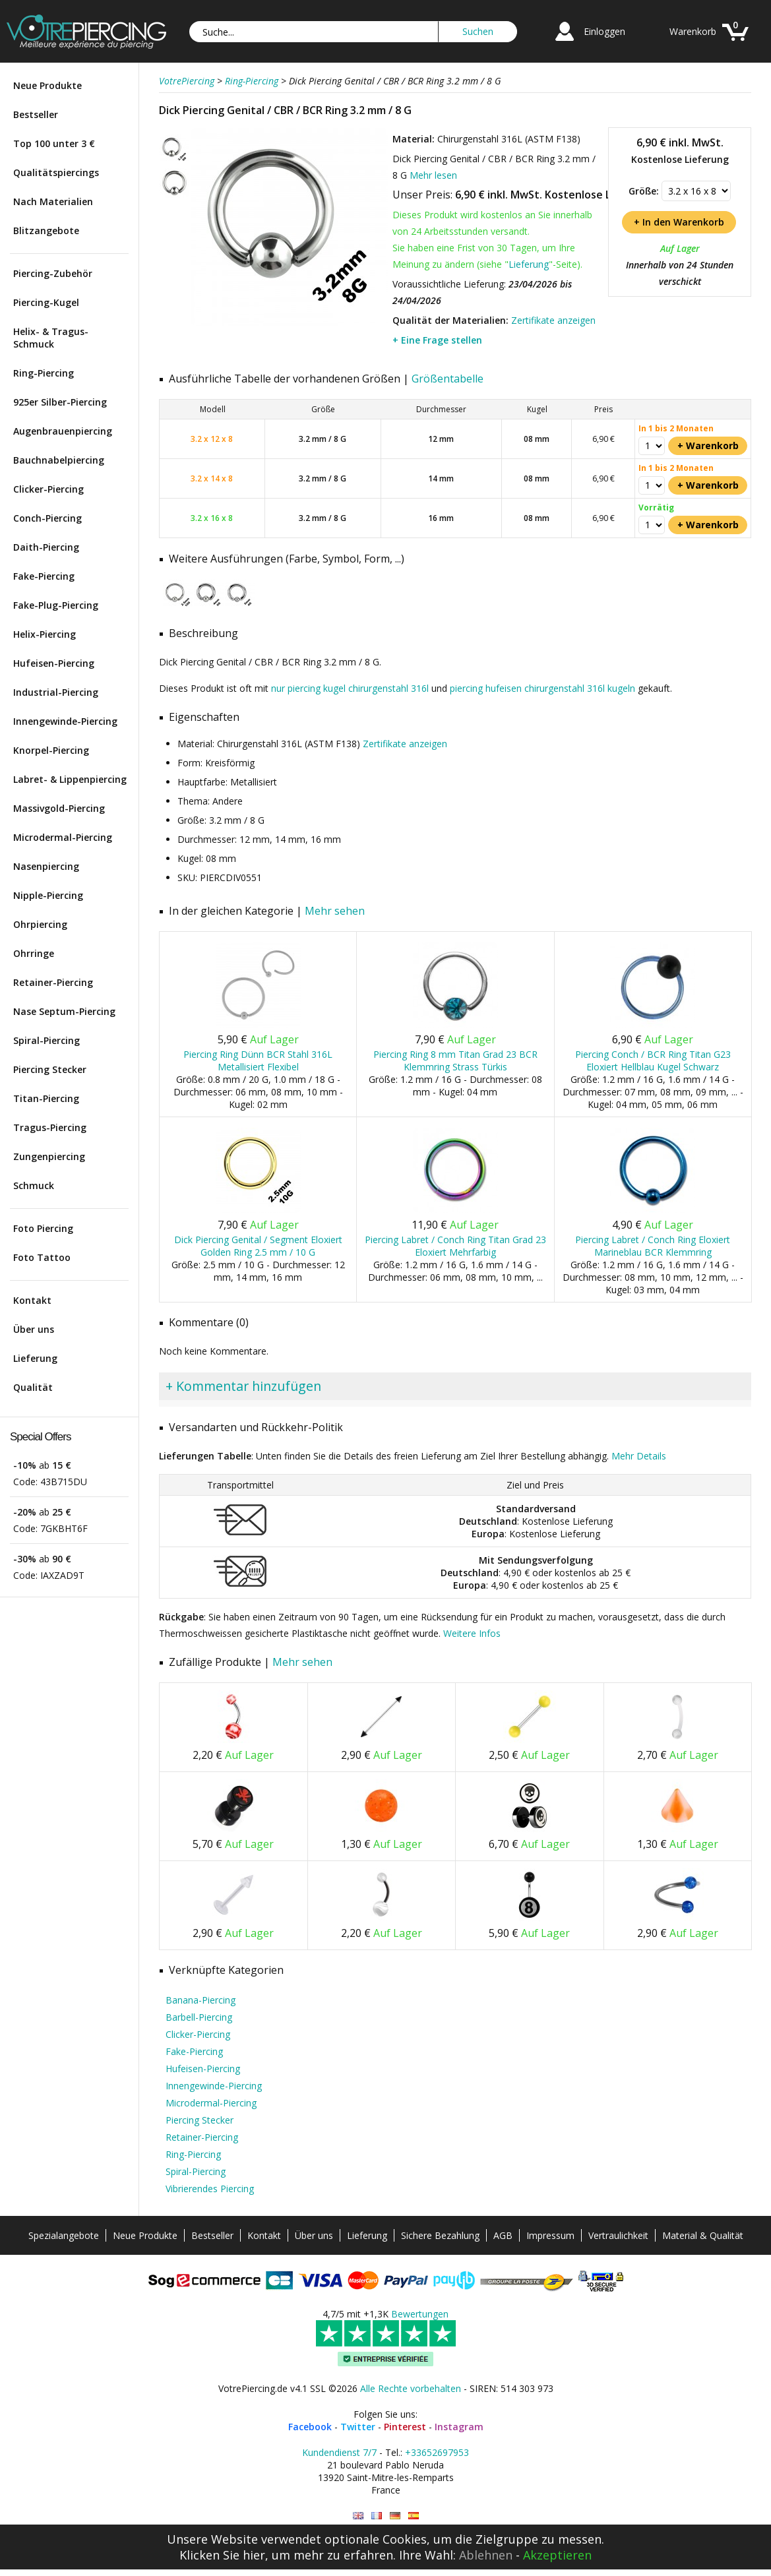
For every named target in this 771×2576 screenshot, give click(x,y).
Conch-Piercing (47, 518)
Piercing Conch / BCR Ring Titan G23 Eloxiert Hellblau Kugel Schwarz (653, 1060)
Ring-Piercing (43, 373)
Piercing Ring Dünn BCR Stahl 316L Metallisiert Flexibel (257, 1060)
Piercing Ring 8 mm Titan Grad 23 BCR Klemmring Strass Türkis (455, 1060)
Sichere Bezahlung (440, 2235)
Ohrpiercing (40, 924)
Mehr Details (638, 1456)
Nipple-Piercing (48, 895)
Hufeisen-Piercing (53, 663)
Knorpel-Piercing (51, 750)
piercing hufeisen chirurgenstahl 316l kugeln (542, 688)
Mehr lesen (433, 175)
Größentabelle (447, 378)
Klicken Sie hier (222, 2555)
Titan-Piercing (46, 1098)
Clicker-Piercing (48, 489)
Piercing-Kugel (46, 302)
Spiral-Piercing (46, 1040)
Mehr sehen (335, 911)
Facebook (310, 2426)
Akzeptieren (557, 2555)
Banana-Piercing (200, 2000)
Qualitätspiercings (56, 172)
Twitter (357, 2426)
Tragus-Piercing (49, 1127)
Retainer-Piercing (53, 982)
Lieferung (35, 1358)
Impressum (550, 2235)
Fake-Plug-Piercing (55, 605)
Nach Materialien (53, 201)
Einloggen (604, 31)
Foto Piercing (43, 1228)
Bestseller (35, 114)
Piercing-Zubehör (52, 273)
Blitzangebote (46, 230)
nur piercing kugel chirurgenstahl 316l (350, 688)
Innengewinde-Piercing (65, 721)
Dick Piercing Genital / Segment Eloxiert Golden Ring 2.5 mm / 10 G (258, 1245)
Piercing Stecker (49, 1069)
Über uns (33, 1329)
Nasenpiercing (46, 866)
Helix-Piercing (44, 634)
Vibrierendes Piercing (210, 2188)
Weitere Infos (472, 1633)
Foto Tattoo (42, 1257)
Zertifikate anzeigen (553, 320)
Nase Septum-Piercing (64, 1011)
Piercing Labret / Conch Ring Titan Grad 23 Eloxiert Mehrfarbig (455, 1245)
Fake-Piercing (44, 576)
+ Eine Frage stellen (437, 340)
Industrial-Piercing (55, 692)
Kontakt (32, 1300)
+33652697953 (437, 2452)
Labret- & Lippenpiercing (70, 779)
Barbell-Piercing (199, 2017)
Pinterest (405, 2426)
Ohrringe (33, 953)
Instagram (459, 2426)
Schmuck (33, 1185)
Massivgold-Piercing (59, 808)
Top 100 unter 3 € (54, 143)
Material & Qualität (702, 2235)
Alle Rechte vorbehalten (410, 2388)
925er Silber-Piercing (60, 402)
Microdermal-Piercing (62, 837)
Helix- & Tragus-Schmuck (50, 337)
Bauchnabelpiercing (58, 460)
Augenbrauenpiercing (62, 431)
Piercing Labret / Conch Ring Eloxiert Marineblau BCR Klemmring (652, 1245)
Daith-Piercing (46, 547)
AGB (502, 2235)
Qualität (33, 1387)
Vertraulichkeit (618, 2235)
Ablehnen (485, 2555)
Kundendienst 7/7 (339, 2452)
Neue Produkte (47, 85)
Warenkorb (692, 31)
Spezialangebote (63, 2235)
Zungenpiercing (49, 1156)
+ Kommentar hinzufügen (243, 1386)
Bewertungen (419, 2314)
